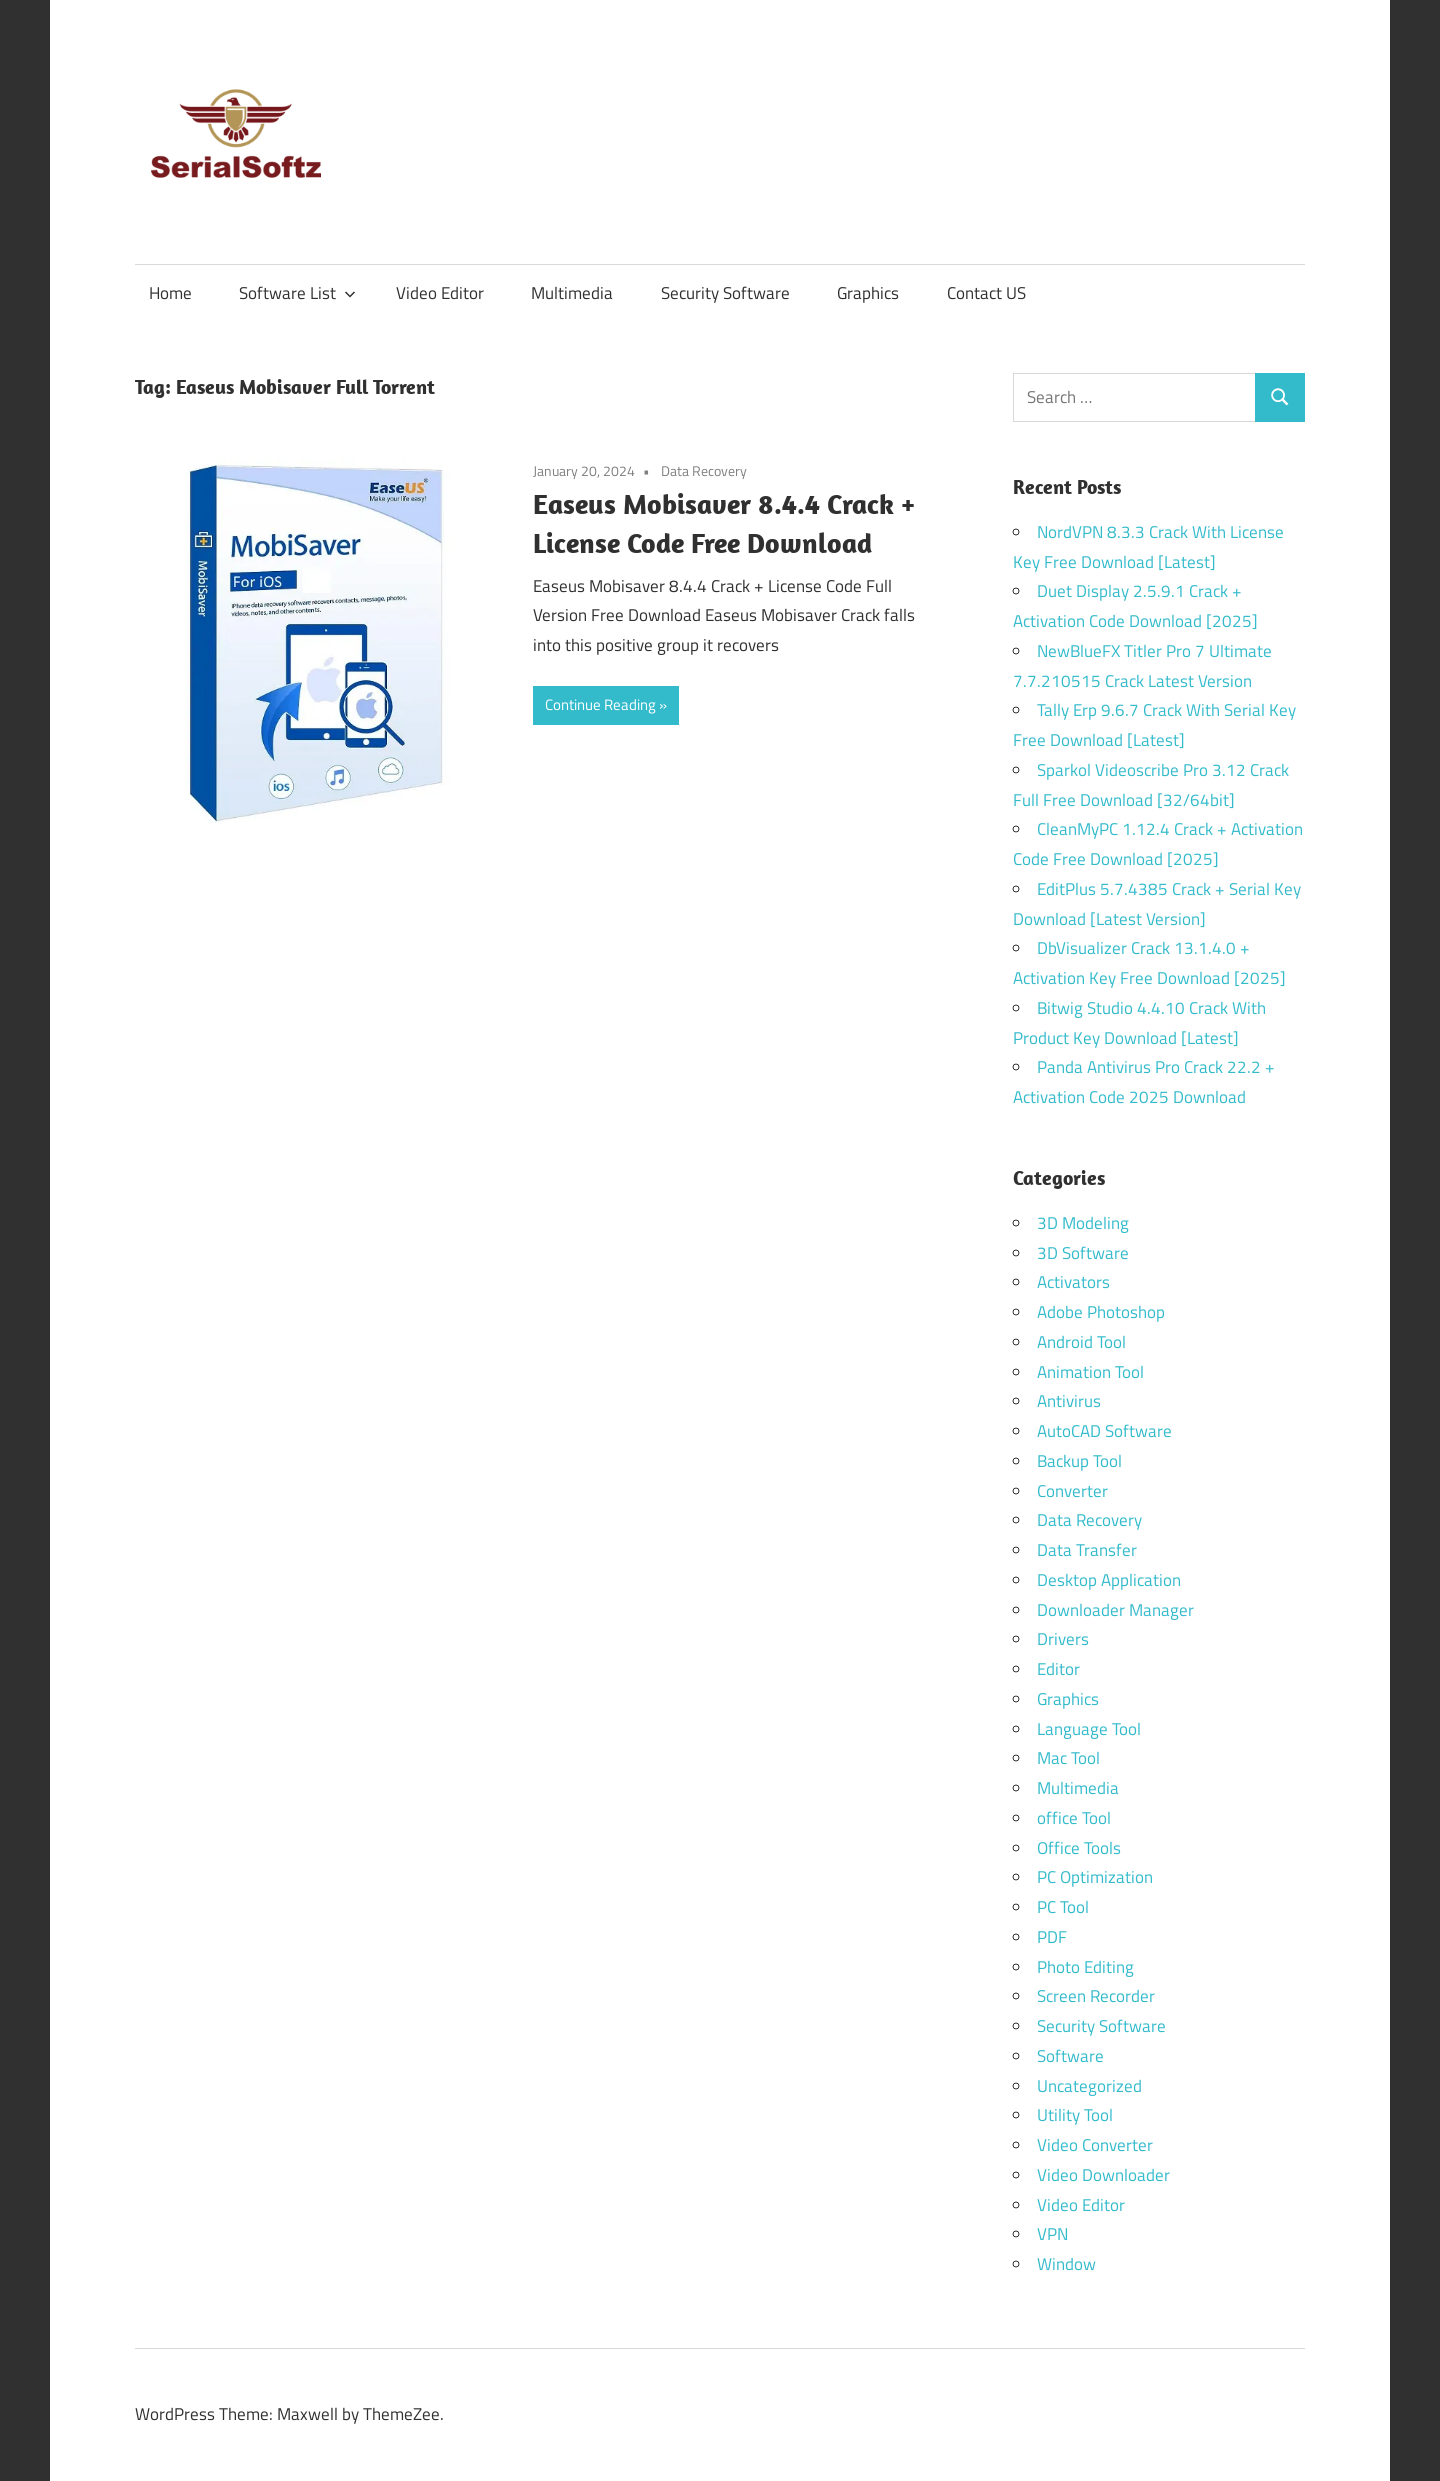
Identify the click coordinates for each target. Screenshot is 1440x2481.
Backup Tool (1079, 1461)
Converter (1072, 1491)
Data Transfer (1087, 1550)
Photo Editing (1085, 1967)
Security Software (725, 293)
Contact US (986, 293)
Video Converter (1095, 2145)
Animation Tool (1090, 1372)
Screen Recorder (1096, 1996)
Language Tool (1089, 1729)
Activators (1073, 1282)
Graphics (868, 293)
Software (1070, 2056)
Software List (297, 293)
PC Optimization (1095, 1877)
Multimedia (572, 293)
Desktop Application (1109, 1580)
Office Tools (1079, 1848)
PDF (1052, 1937)
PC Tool (1063, 1907)
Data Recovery (704, 470)
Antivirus (1069, 1401)
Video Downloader (1103, 2175)
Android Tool (1081, 1342)
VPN (1052, 2234)
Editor (1058, 1669)
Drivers (1063, 1639)
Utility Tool (1075, 2115)
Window (1066, 2264)
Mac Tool (1068, 1758)
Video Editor (440, 293)
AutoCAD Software (1104, 1431)
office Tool (1074, 1818)
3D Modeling (1083, 1223)
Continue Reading (600, 704)
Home (170, 293)
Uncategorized (1089, 2086)
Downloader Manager (1115, 1610)
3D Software (1083, 1253)
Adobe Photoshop (1101, 1312)
